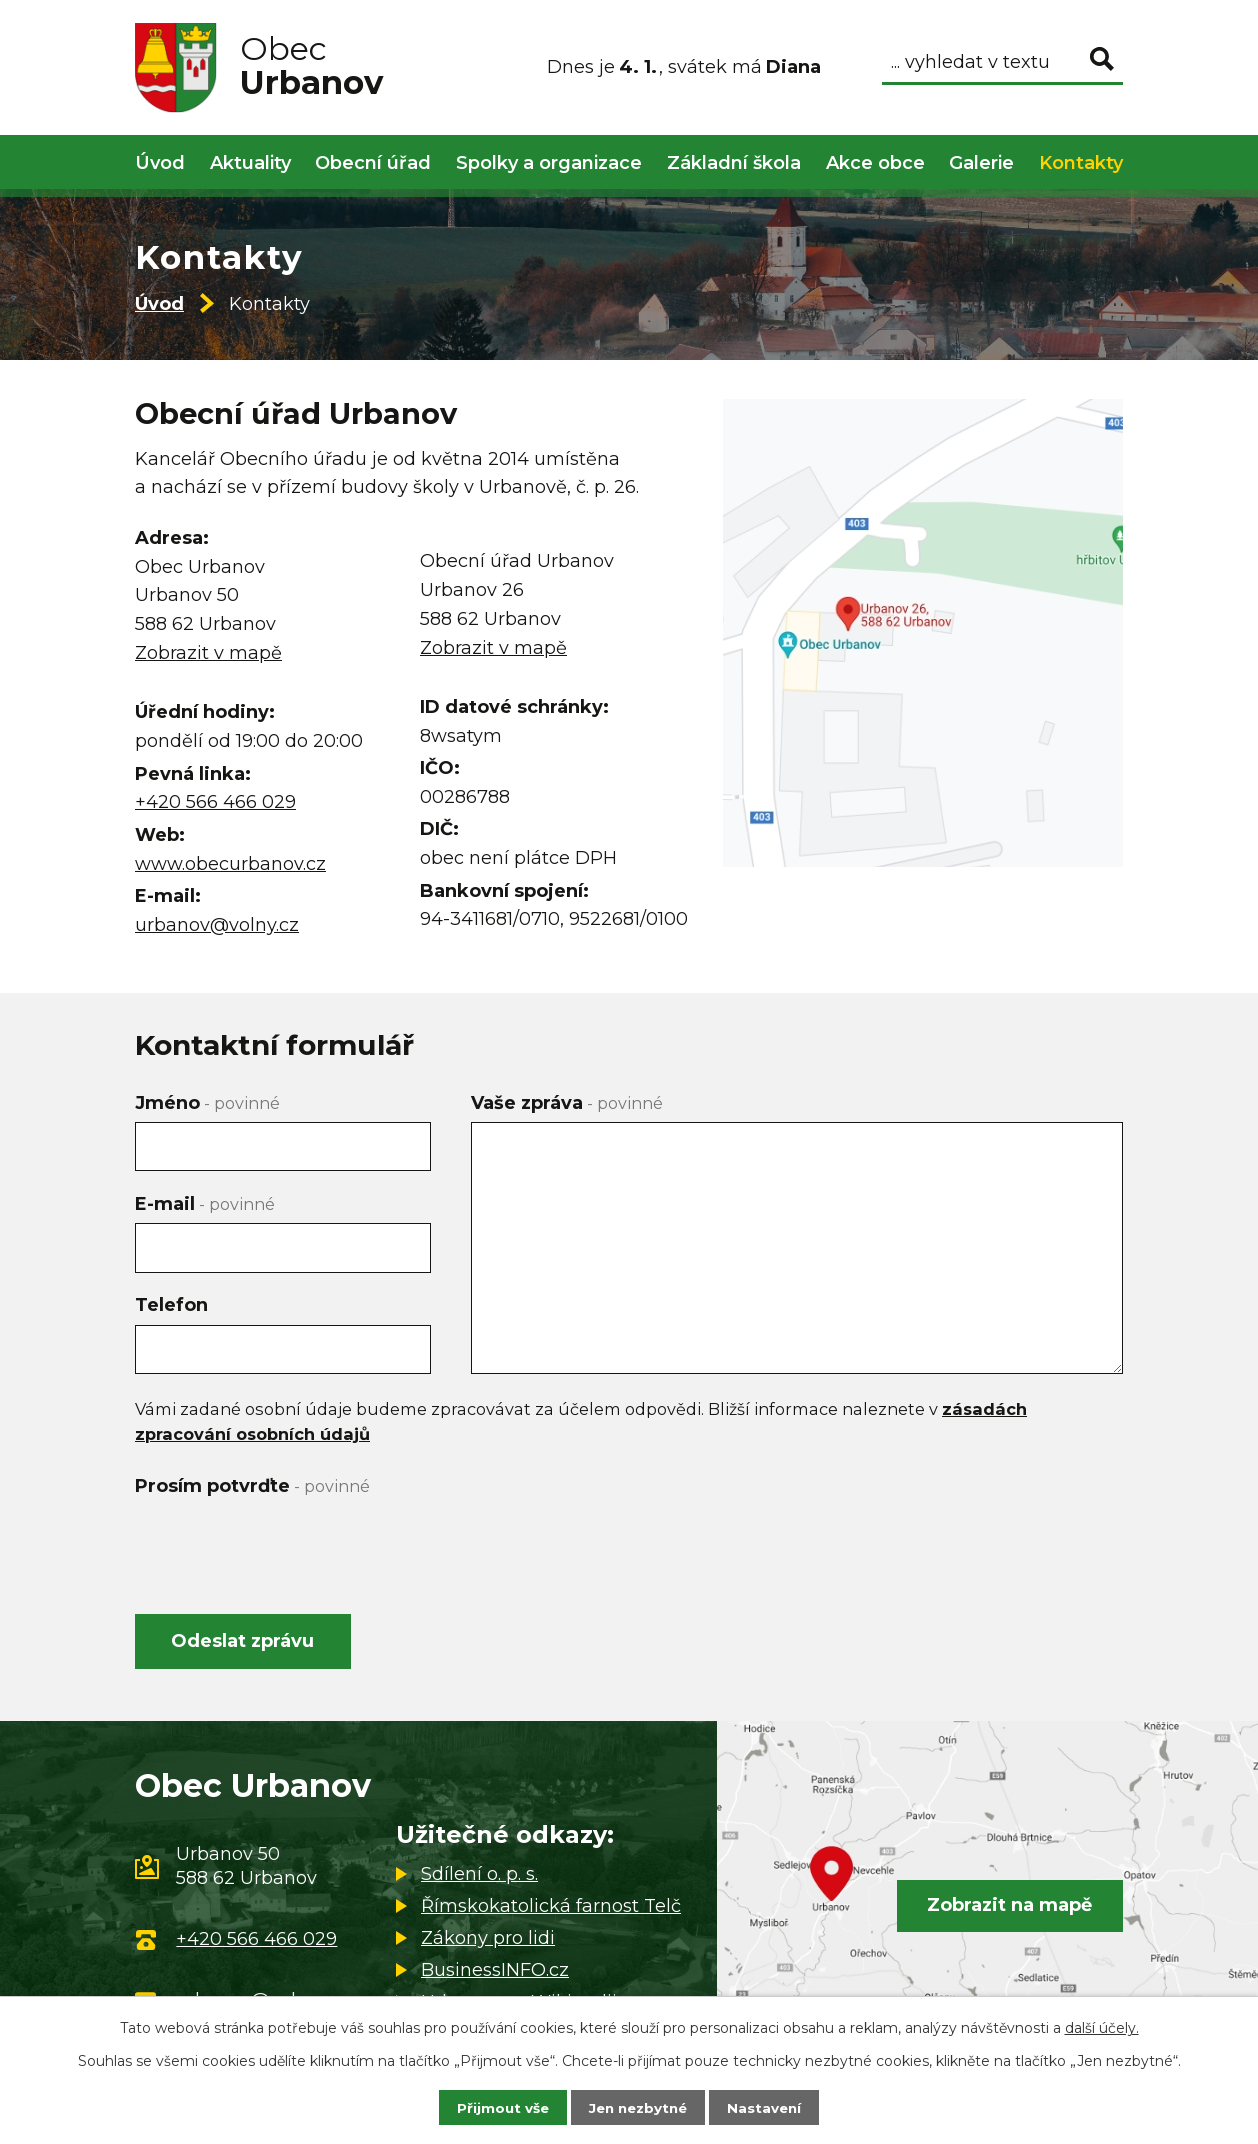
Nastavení (769, 2107)
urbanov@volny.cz (217, 925)
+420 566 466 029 (215, 802)
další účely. (1102, 2027)
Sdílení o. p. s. (479, 1877)
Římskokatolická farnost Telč (551, 1909)
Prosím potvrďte (252, 1486)
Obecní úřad (373, 163)
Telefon (171, 1305)
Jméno (207, 1103)
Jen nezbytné (638, 2107)
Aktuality (250, 163)
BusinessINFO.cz (495, 1973)
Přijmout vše (499, 2107)
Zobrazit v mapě (208, 653)
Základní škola (734, 163)
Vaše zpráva (567, 1103)
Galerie (981, 163)
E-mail (205, 1204)
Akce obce (875, 163)
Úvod (159, 304)
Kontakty (1081, 163)
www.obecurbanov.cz (230, 864)
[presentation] (287, 1544)
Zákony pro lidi (488, 1941)
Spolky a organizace (549, 163)
